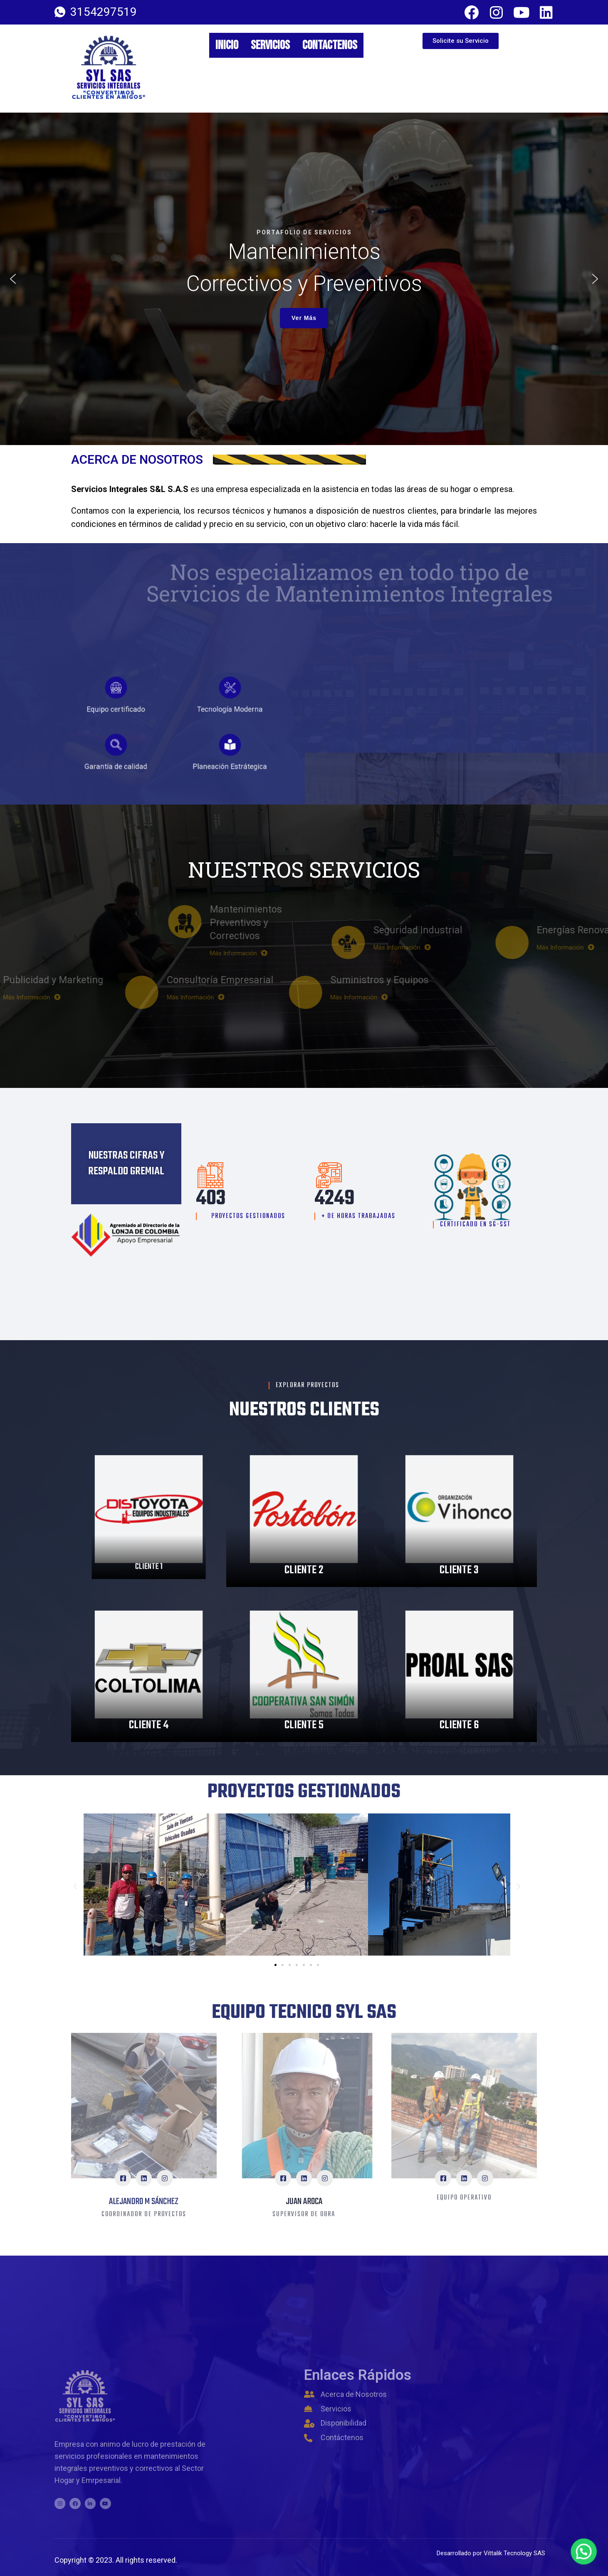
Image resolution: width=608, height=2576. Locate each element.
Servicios (270, 45)
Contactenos (329, 45)
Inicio (226, 45)
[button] (13, 278)
